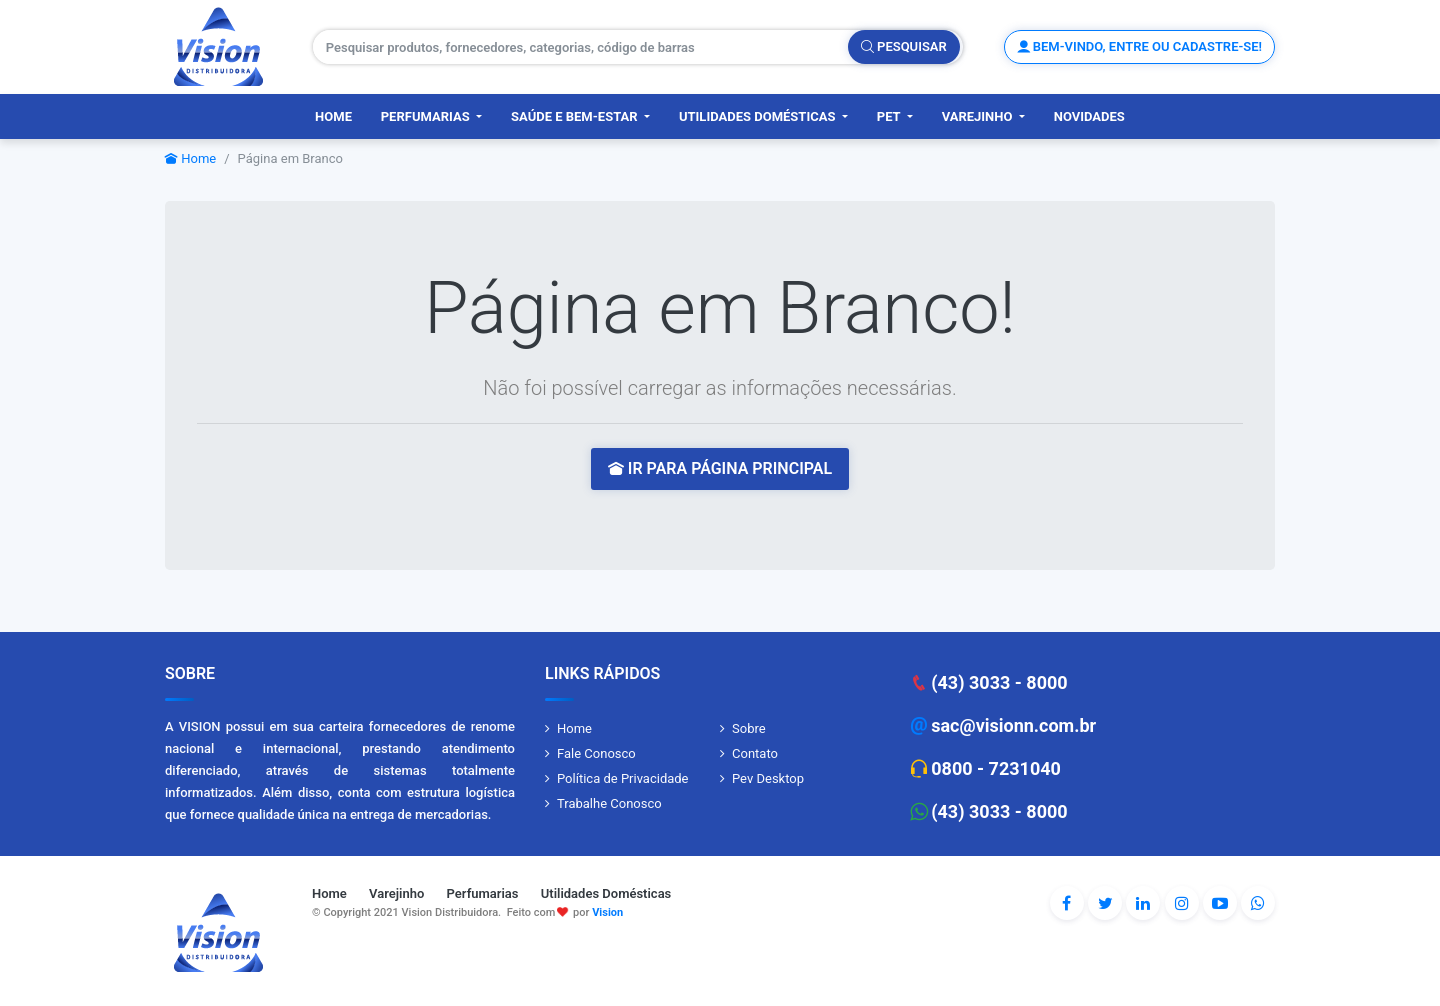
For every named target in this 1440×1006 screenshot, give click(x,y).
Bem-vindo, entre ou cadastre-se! (1139, 46)
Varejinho (979, 116)
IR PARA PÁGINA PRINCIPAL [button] (720, 468)
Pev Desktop (768, 778)
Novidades (1089, 116)
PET (890, 116)
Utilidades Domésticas (759, 116)
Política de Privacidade (623, 778)
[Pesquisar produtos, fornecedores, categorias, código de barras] (581, 47)
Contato (755, 753)
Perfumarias (427, 116)
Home (333, 116)
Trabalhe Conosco (609, 803)
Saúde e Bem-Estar (576, 116)
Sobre (749, 728)
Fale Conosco (596, 753)
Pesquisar (904, 46)
